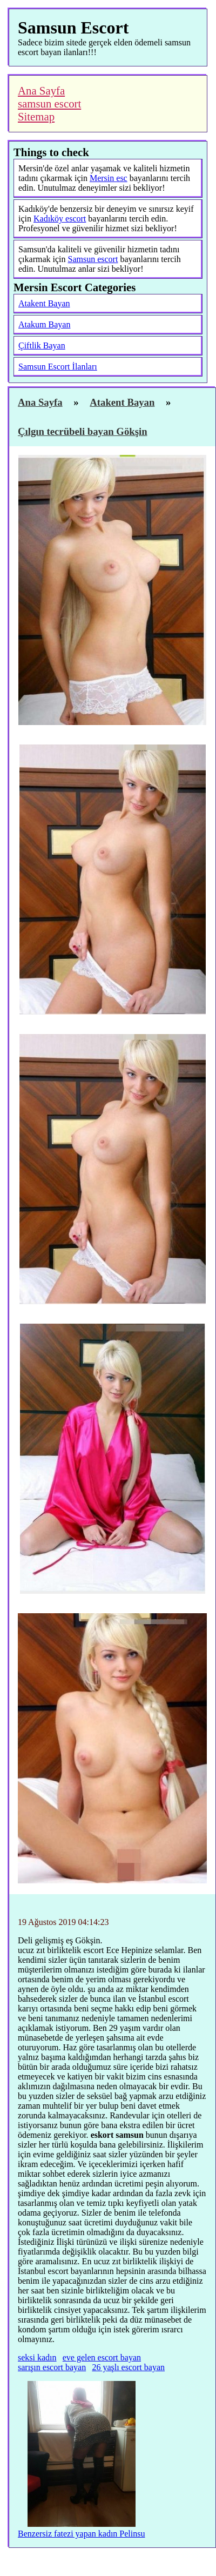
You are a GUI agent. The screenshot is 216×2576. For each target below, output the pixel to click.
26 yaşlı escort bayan (128, 2367)
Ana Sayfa (41, 90)
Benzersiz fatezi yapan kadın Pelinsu (81, 2533)
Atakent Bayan (44, 303)
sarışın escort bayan (52, 2367)
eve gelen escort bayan (102, 2357)
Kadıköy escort (59, 218)
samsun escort (49, 103)
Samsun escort (93, 259)
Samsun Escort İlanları (57, 366)
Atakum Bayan (44, 324)
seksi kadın (37, 2357)
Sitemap (36, 116)
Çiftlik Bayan (41, 345)
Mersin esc (108, 178)
